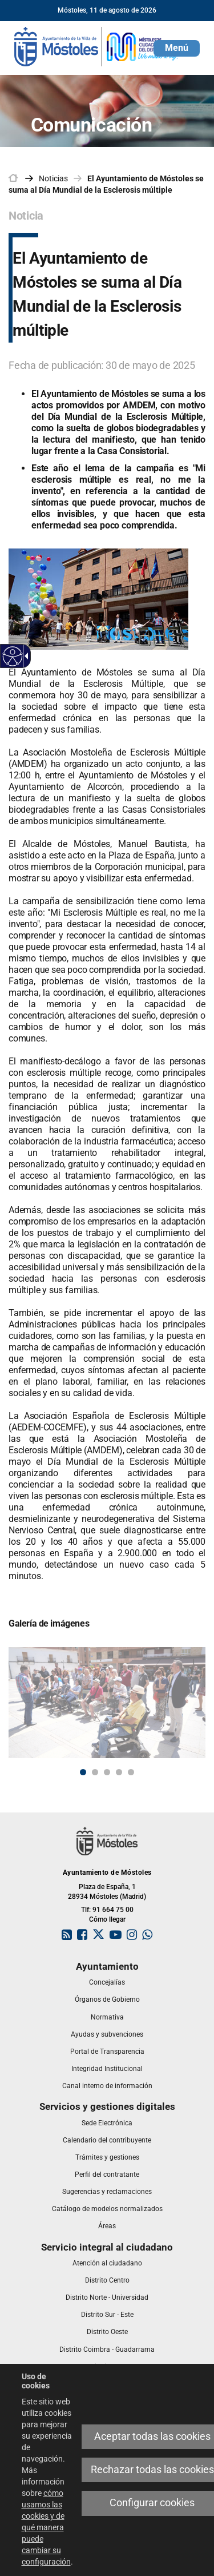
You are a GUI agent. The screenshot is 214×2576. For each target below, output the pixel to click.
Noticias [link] (53, 178)
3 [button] (107, 1772)
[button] (177, 48)
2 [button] (95, 1772)
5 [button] (131, 1772)
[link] (13, 656)
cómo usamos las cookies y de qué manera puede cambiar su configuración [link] (46, 2527)
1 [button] (83, 1772)
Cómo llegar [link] (107, 1919)
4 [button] (119, 1772)
